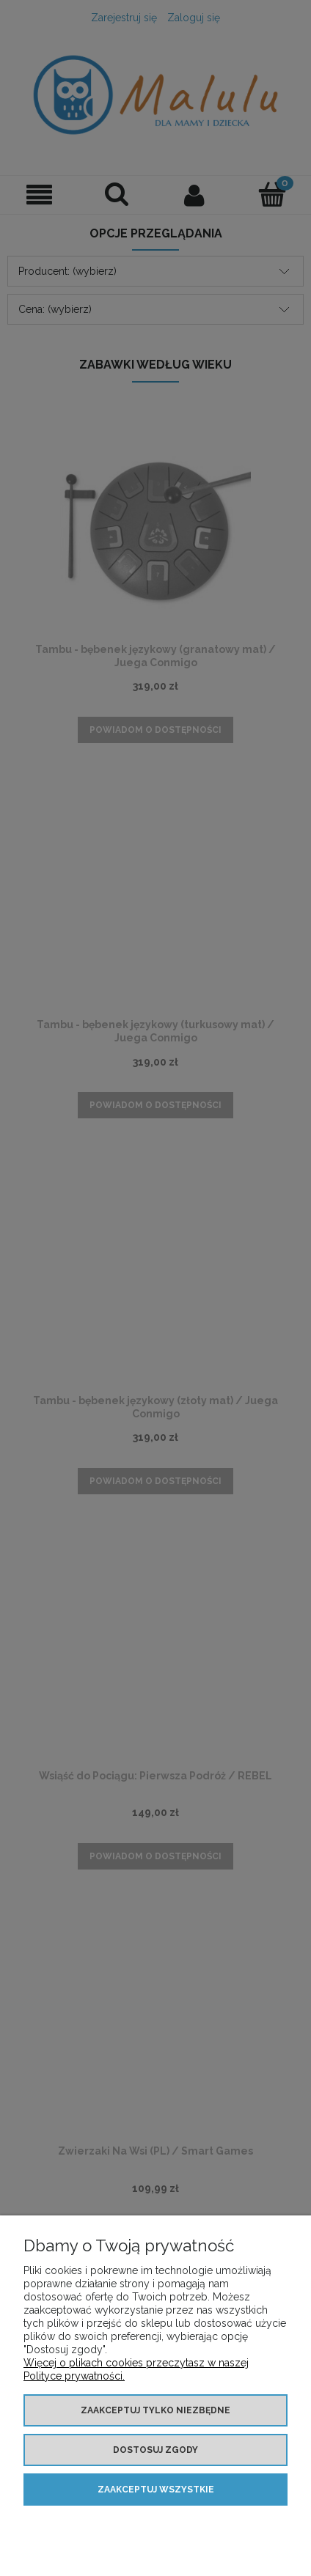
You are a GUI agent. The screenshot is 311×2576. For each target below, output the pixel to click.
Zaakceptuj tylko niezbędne (155, 2410)
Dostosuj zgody (155, 2450)
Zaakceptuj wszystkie (156, 2489)
